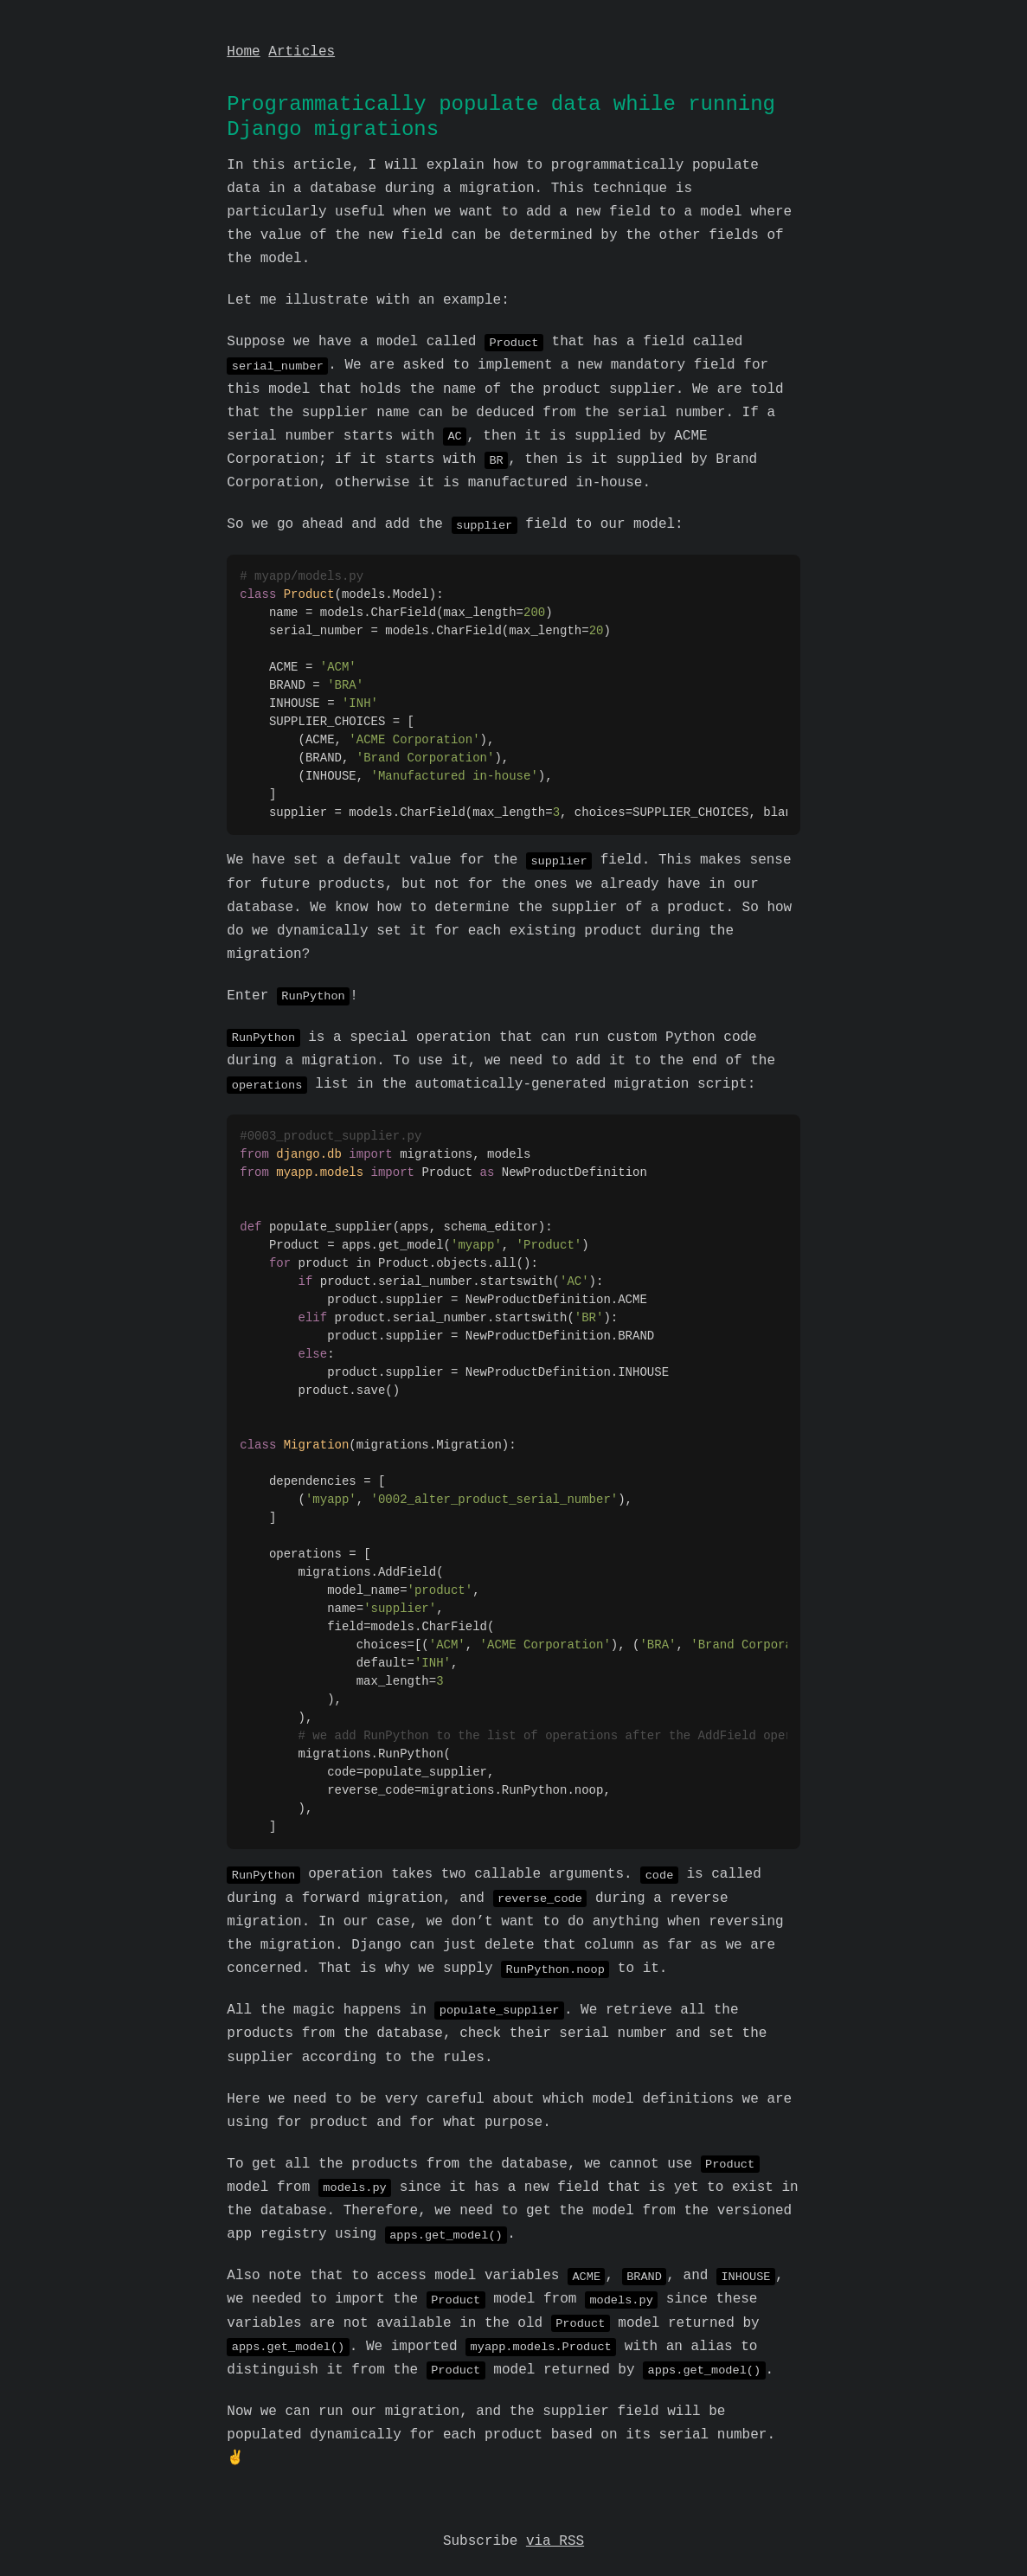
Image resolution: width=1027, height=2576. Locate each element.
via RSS (555, 2518)
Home (243, 51)
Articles (301, 51)
